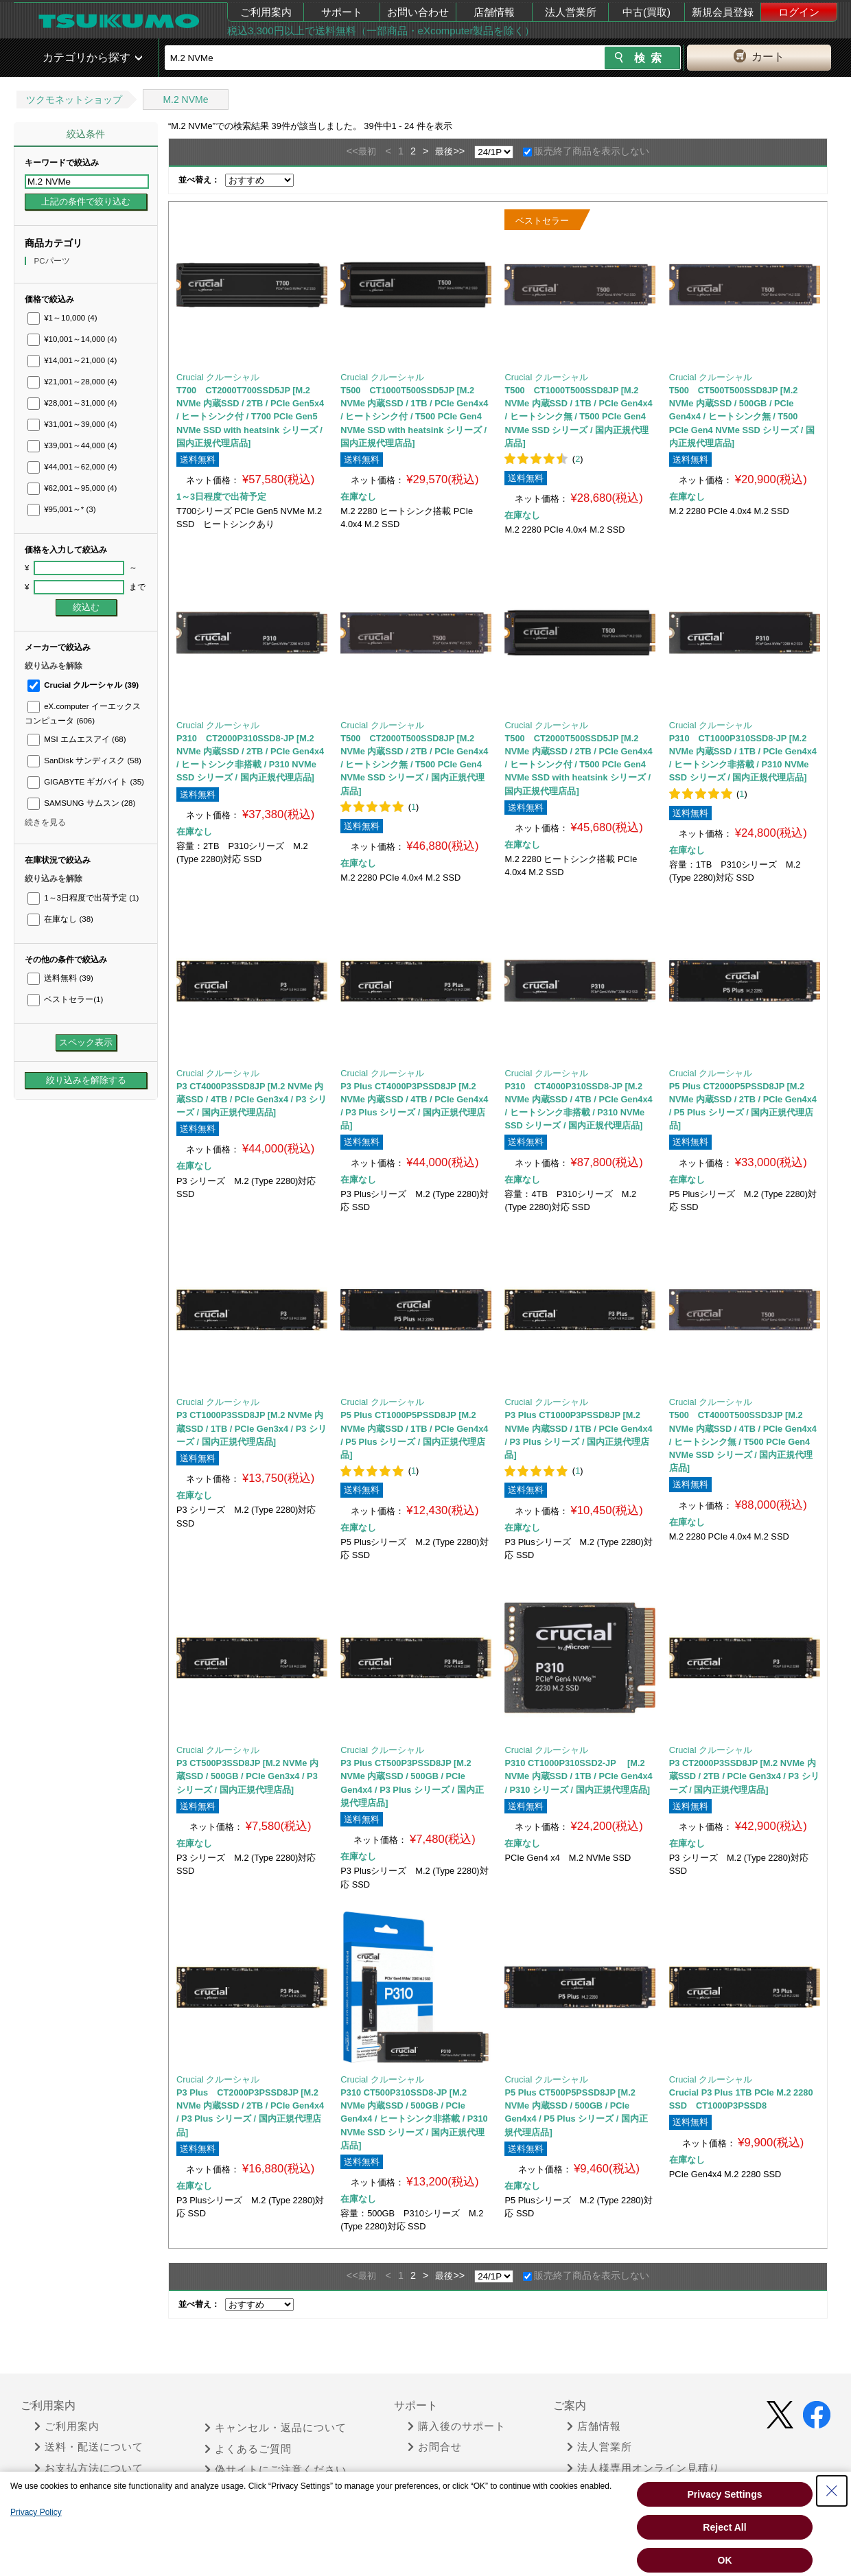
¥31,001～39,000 (72, 424)
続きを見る (45, 822)
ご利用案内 (266, 12)
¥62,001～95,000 (72, 488)
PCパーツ (53, 261)
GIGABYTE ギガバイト (85, 782)
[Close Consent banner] (832, 2491)
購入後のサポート (457, 2426)
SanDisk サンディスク (84, 760)
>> (459, 151)
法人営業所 (570, 12)
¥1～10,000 (62, 318)
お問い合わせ (418, 12)
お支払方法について (88, 2468)
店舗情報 (494, 12)
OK (725, 2560)
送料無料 (60, 978)
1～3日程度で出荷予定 (83, 898)
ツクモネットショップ (74, 99)
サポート (341, 12)
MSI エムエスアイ (76, 739)
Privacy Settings (725, 2494)
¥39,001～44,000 (72, 445)
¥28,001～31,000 (72, 403)
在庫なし (60, 919)
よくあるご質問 (248, 2449)
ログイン (798, 12)
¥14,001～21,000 (72, 360)
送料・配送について (88, 2446)
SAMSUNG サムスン (81, 803)
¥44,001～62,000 (72, 467)
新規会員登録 (723, 12)
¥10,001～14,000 (72, 339)
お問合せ (435, 2446)
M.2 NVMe (185, 99)
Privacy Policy (36, 2512)
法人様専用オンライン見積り (643, 2468)
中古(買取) (646, 12)
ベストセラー (65, 999)
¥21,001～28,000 (72, 382)
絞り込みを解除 (53, 666)
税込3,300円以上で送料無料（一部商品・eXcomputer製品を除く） (381, 30)
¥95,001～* (61, 509)
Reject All (724, 2527)
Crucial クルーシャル (83, 685)
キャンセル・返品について (276, 2427)
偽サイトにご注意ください (276, 2469)
